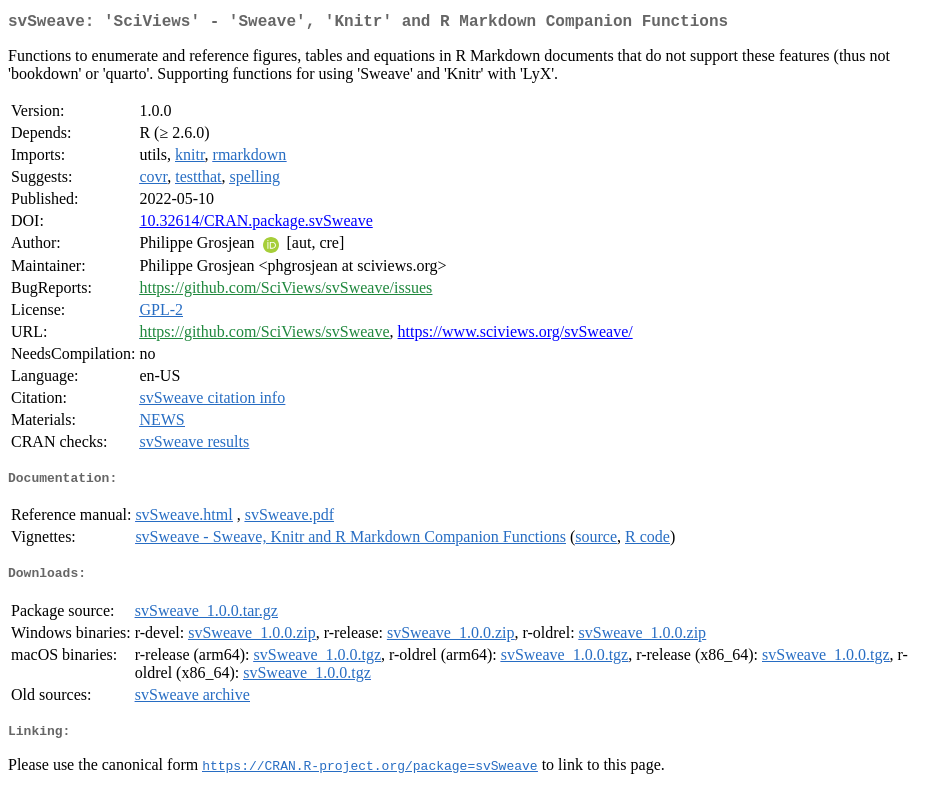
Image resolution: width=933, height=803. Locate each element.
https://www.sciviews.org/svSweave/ (515, 335)
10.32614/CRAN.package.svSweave (255, 224)
